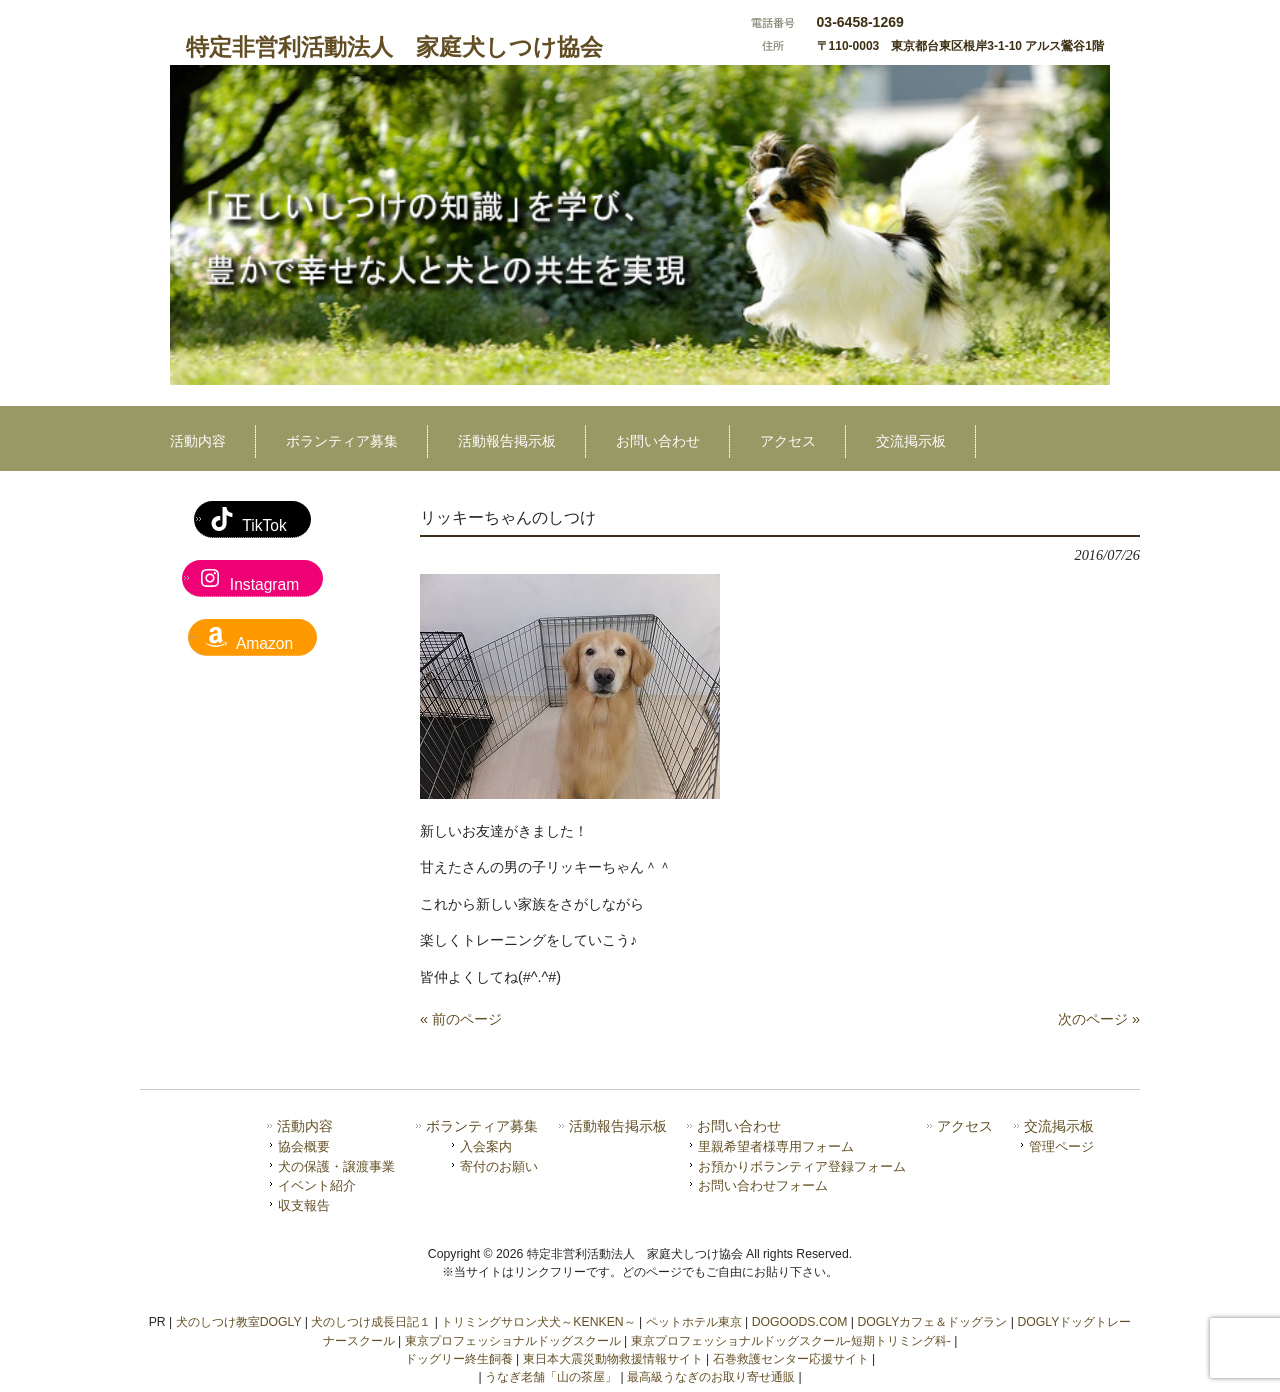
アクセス (965, 1126)
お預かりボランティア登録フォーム (802, 1166)
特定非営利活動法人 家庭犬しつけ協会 (394, 47)
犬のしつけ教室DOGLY (239, 1322)
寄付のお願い (499, 1166)
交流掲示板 (1059, 1126)
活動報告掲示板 (618, 1126)
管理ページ (1061, 1146)
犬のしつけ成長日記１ (371, 1322)
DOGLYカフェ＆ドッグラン (932, 1322)
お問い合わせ (739, 1126)
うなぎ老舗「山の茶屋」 (551, 1377)
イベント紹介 (317, 1185)
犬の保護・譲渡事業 (336, 1166)
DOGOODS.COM (800, 1322)
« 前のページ (461, 1019)
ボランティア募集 (482, 1126)
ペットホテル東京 (694, 1322)
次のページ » (1099, 1019)
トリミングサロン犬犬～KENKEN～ (538, 1322)
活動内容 (305, 1126)
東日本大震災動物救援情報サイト (613, 1359)
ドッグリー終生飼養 (459, 1359)
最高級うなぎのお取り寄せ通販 (711, 1377)
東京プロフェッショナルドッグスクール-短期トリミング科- (791, 1341)
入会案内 (486, 1146)
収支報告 (304, 1205)
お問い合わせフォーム (763, 1185)
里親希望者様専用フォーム (776, 1146)
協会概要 (304, 1146)
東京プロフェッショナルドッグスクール (513, 1341)
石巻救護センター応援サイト (791, 1359)
